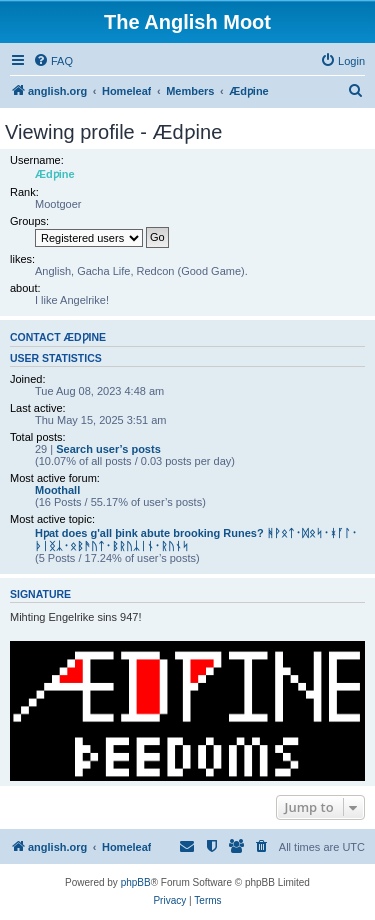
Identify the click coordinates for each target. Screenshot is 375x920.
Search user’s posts (108, 449)
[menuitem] (53, 61)
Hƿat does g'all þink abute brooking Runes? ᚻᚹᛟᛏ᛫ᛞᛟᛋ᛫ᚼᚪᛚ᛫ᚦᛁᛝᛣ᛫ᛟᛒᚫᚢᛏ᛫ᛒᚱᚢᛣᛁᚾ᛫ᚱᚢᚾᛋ (196, 539)
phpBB (136, 882)
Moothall (57, 490)
